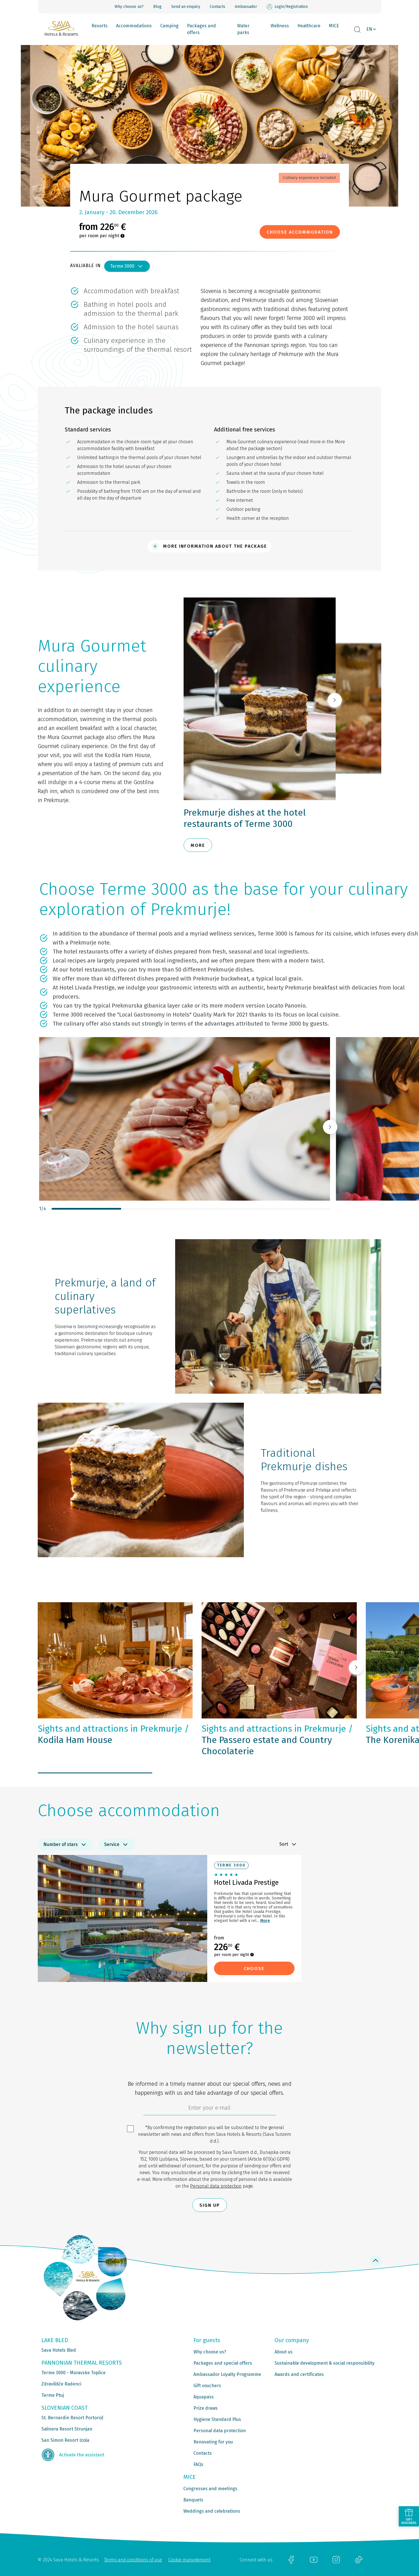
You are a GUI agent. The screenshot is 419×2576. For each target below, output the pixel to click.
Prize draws (205, 2408)
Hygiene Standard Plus (217, 2419)
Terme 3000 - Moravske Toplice (73, 2372)
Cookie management (189, 2559)
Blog (157, 6)
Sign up (209, 2205)
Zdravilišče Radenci (61, 2384)
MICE (334, 25)
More (265, 1920)
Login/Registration (287, 7)
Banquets (193, 2500)
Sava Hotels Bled (58, 2350)
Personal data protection (216, 2186)
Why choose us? (129, 6)
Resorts (100, 25)
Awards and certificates (299, 2374)
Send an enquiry (185, 6)
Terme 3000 (127, 266)
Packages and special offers (222, 2363)
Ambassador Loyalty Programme (227, 2374)
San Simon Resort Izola (65, 2440)
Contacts (217, 6)
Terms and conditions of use (133, 2559)
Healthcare (308, 25)
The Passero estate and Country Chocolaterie (277, 1739)
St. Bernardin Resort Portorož (72, 2417)
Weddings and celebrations (211, 2511)
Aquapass (203, 2397)
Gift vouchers (207, 2385)
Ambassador (246, 6)
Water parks (243, 29)
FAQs (198, 2464)
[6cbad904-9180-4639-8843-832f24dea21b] (209, 2109)
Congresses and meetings (210, 2488)
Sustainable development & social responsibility (325, 2363)
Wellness (280, 25)
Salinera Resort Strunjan (66, 2429)
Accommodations (134, 25)
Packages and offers (201, 29)
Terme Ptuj (52, 2395)
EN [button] (369, 29)
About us (284, 2352)
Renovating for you (213, 2442)
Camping (169, 25)
